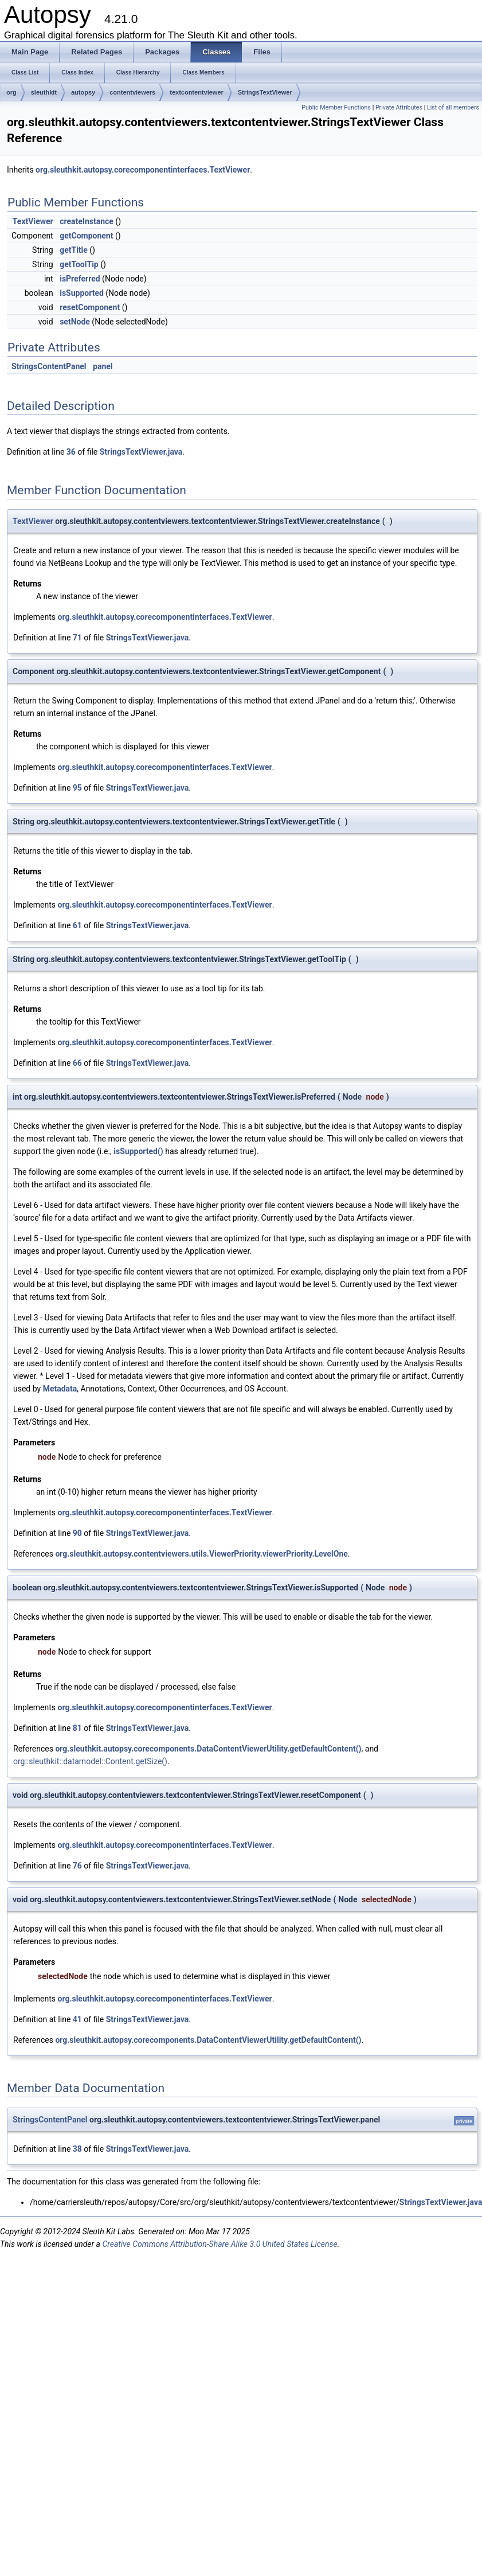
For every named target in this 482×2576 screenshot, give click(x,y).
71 (77, 637)
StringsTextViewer (265, 92)
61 (77, 925)
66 (77, 1063)
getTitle (74, 250)
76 (77, 1865)
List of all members (453, 107)
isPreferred (80, 278)
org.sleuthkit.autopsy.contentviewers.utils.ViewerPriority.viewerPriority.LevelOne (201, 1553)
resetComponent (90, 307)
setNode (75, 321)
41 (77, 2019)
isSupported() (138, 1151)
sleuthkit (44, 92)
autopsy (83, 92)
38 (77, 2148)
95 (77, 787)
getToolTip (79, 264)
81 (77, 1728)
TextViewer (33, 221)
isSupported (82, 293)
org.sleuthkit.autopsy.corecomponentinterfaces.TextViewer (143, 169)
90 (77, 1533)
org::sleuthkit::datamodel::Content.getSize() (90, 1761)
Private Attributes (398, 107)
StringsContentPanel (49, 366)
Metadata (60, 1388)
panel (102, 366)
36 (71, 451)
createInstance (86, 221)
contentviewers (132, 92)
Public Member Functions (336, 107)
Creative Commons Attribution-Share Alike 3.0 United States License (219, 2244)
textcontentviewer (197, 92)
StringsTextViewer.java (141, 451)
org (11, 92)
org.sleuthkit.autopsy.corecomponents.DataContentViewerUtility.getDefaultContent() (208, 1748)
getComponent (86, 235)
